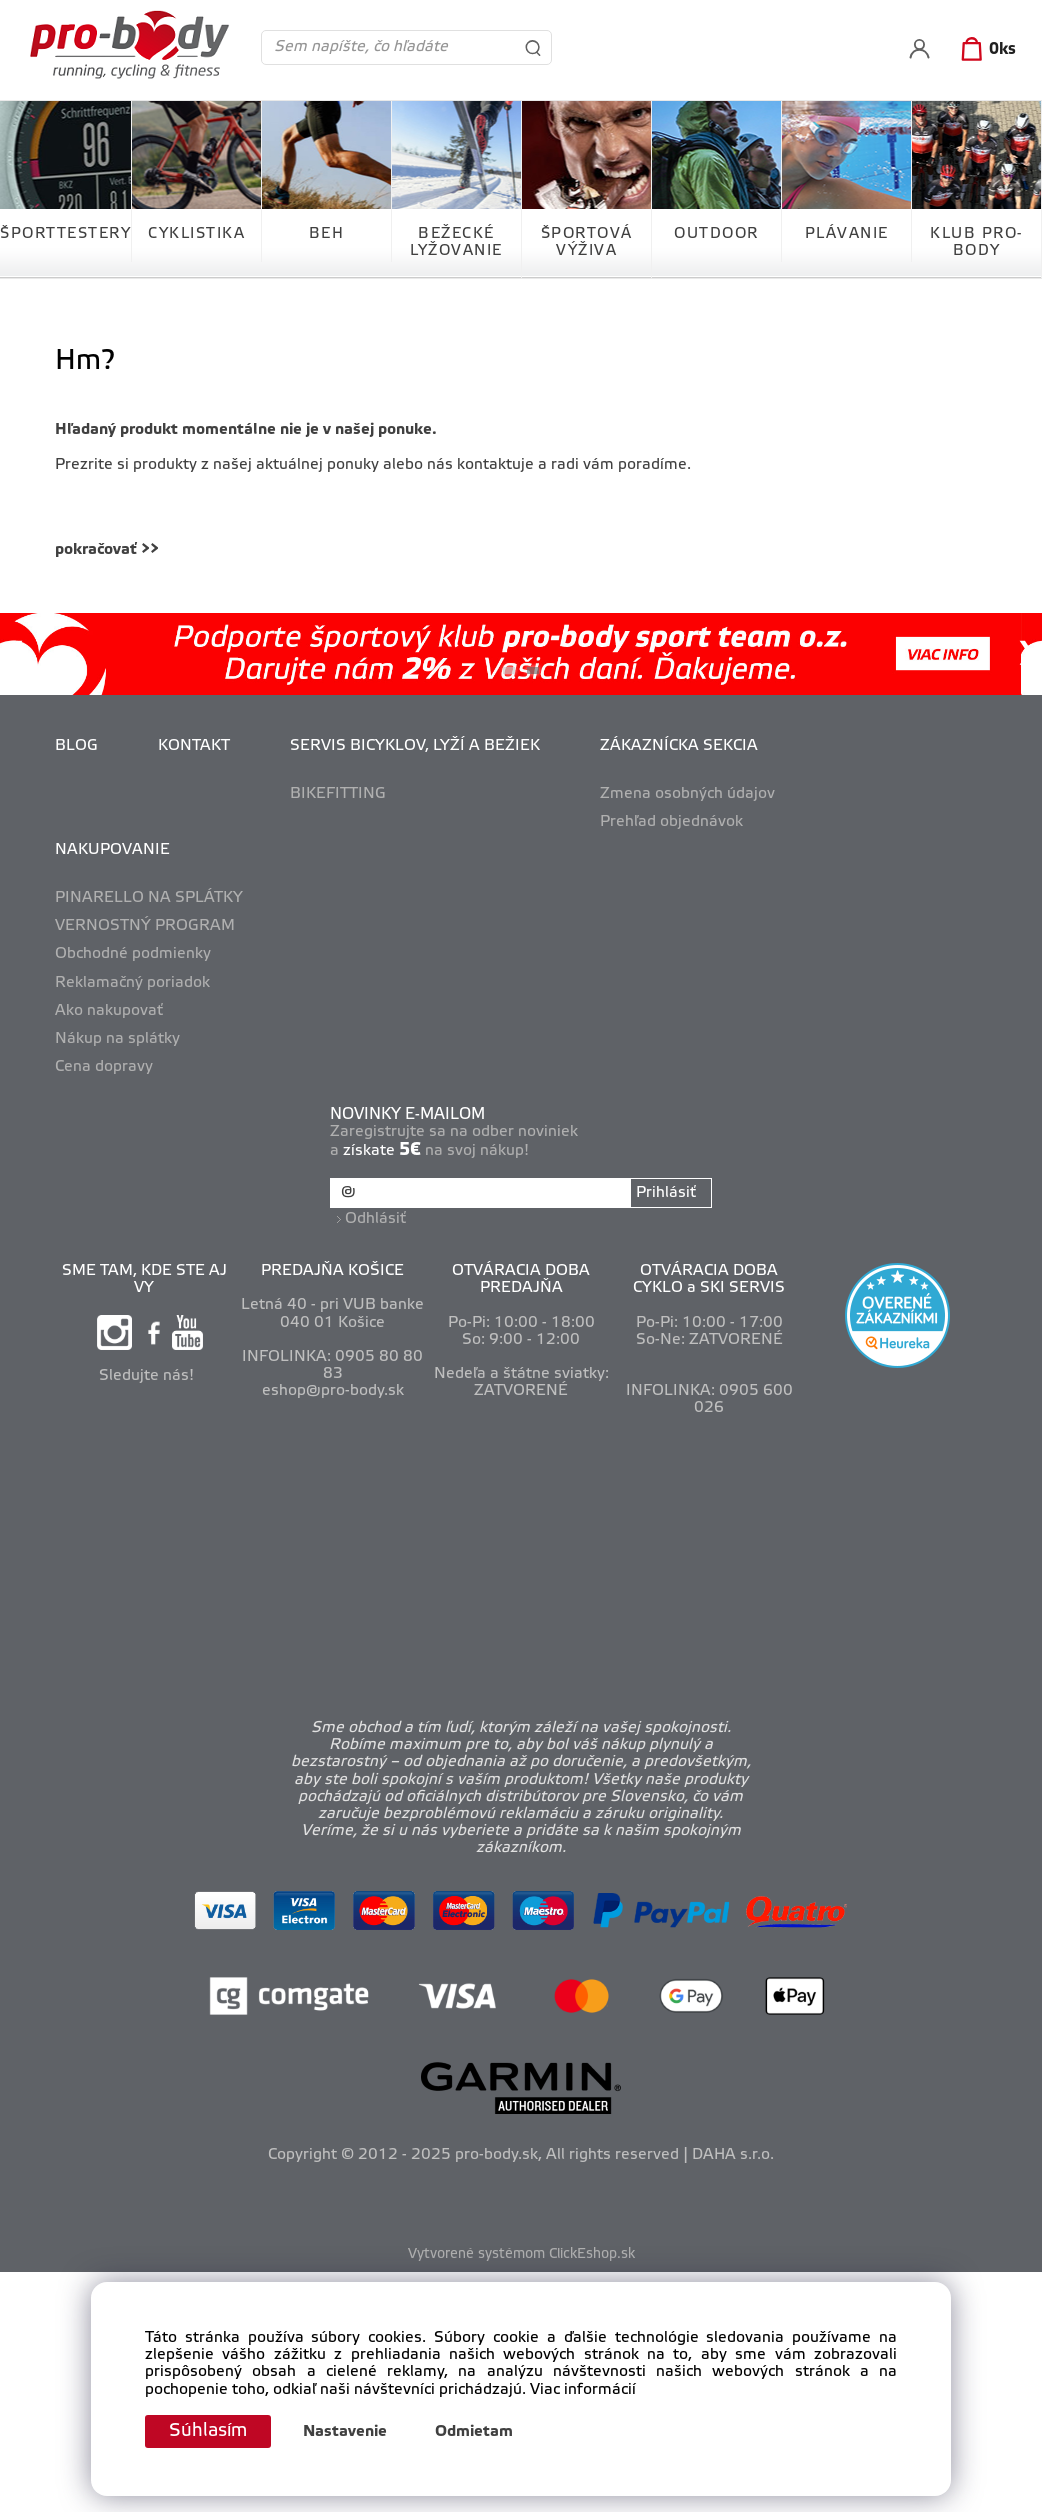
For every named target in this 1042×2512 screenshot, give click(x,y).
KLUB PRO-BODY (976, 242)
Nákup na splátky (117, 1039)
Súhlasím (208, 2431)
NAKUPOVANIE (112, 850)
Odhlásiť (375, 1219)
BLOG (76, 746)
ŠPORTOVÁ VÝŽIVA (587, 242)
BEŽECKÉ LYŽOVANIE (456, 242)
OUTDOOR (716, 234)
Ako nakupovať (109, 1011)
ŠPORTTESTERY (65, 234)
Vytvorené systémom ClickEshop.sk (521, 2254)
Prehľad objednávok (671, 822)
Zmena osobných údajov (687, 794)
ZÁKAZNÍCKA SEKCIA (679, 746)
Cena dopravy (104, 1067)
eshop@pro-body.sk (333, 1391)
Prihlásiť (666, 1193)
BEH (327, 234)
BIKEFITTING (338, 794)
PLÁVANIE (847, 234)
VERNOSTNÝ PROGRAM (145, 926)
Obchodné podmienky (133, 954)
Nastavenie (345, 2432)
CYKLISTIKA (196, 234)
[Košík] (984, 50)
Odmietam (474, 2432)
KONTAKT (194, 746)
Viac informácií (583, 2390)
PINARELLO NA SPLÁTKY (149, 898)
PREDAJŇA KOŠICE (332, 1271)
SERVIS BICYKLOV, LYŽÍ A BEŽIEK (415, 746)
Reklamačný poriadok (132, 983)
